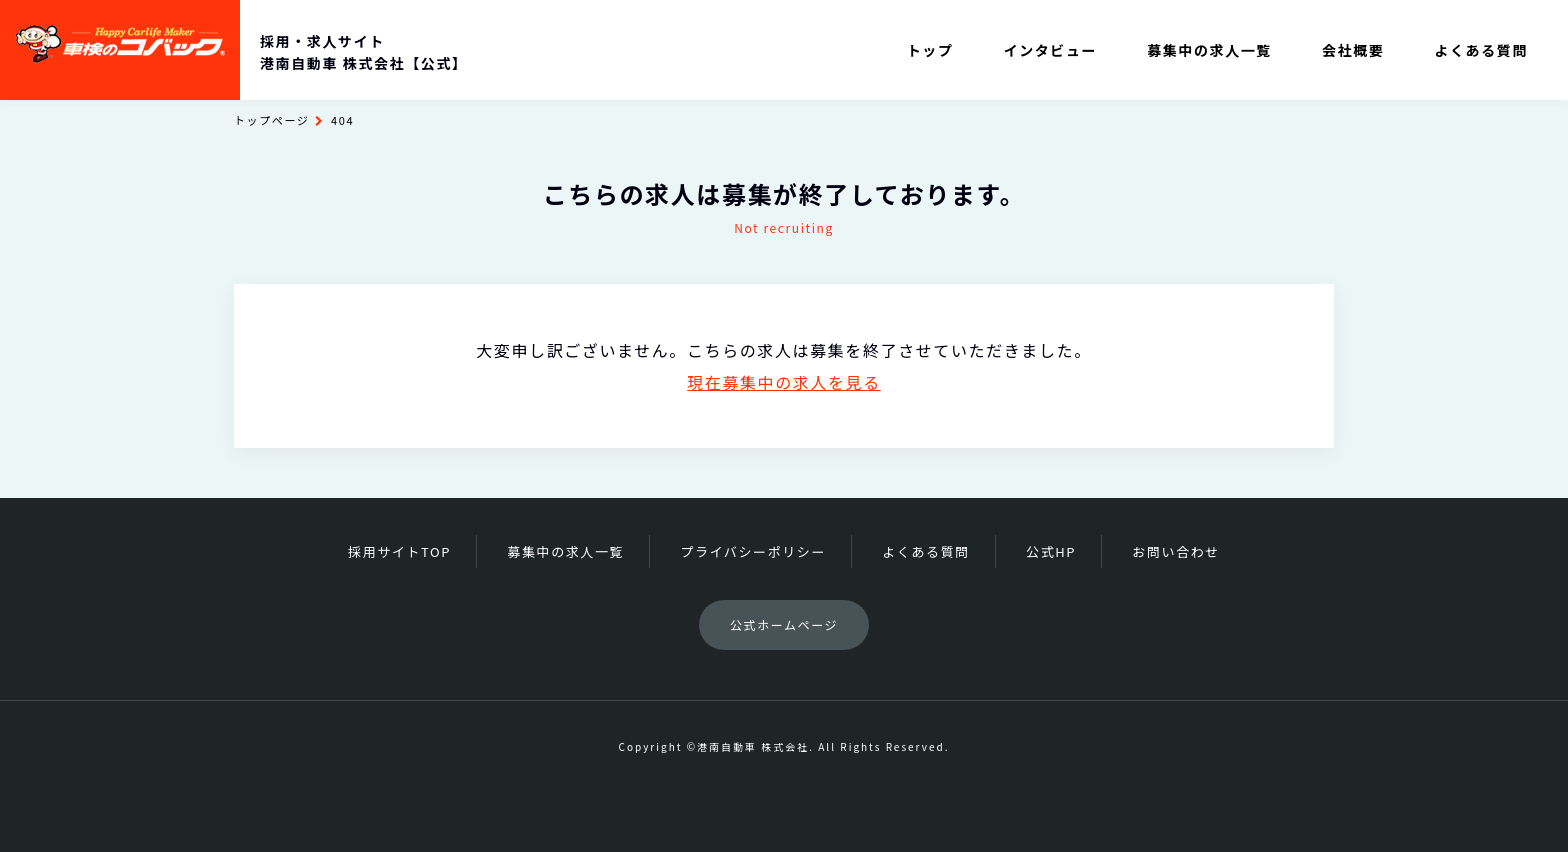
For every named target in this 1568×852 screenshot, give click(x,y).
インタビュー (1051, 50)
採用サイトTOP (399, 551)
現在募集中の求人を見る (784, 382)
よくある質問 (1481, 50)
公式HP (1051, 551)
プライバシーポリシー (753, 551)
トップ (930, 50)
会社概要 (1353, 50)
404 (342, 120)
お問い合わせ (1176, 551)
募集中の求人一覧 (1209, 50)
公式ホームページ (784, 624)
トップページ (271, 120)
